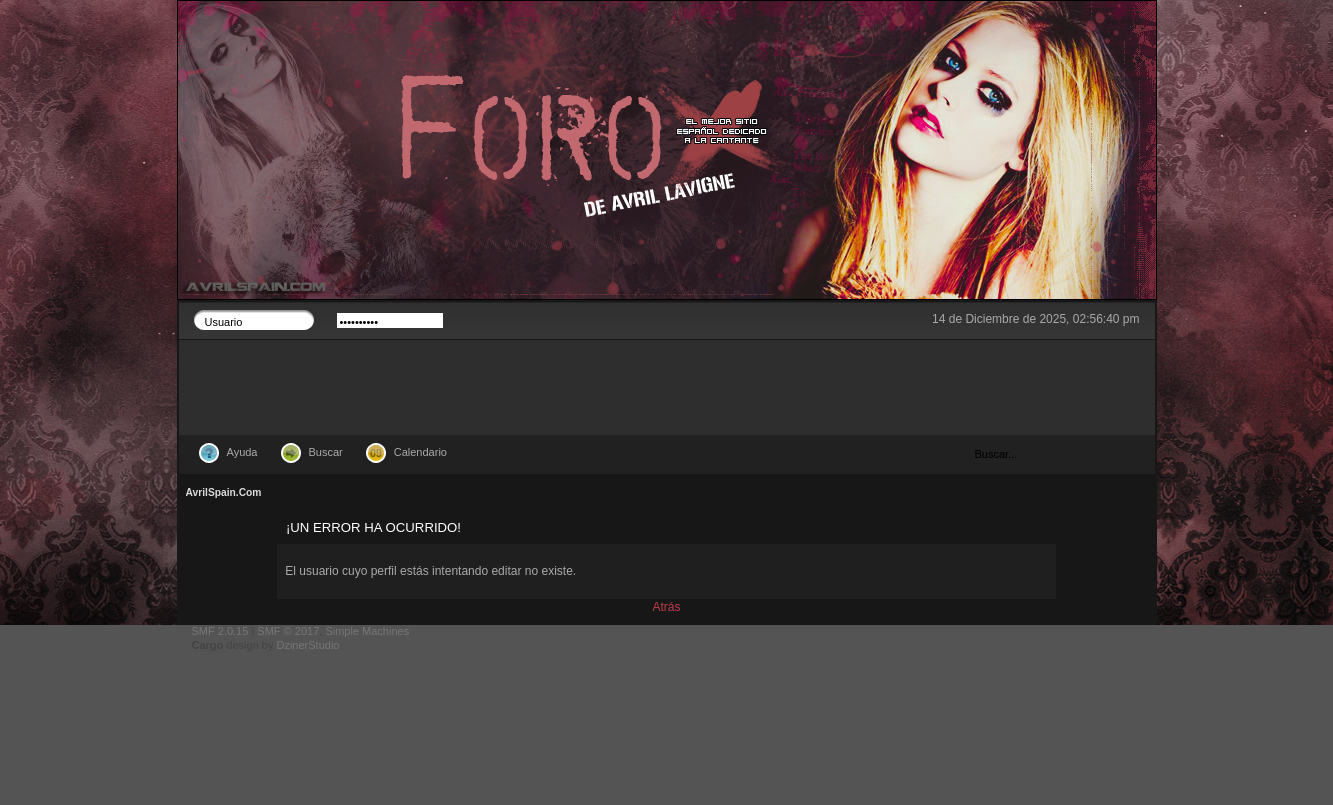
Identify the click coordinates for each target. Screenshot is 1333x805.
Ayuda (242, 452)
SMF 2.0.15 (220, 631)
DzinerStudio (307, 645)
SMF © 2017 (288, 631)
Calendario (420, 452)
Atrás (666, 607)
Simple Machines (367, 631)
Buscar (326, 452)
